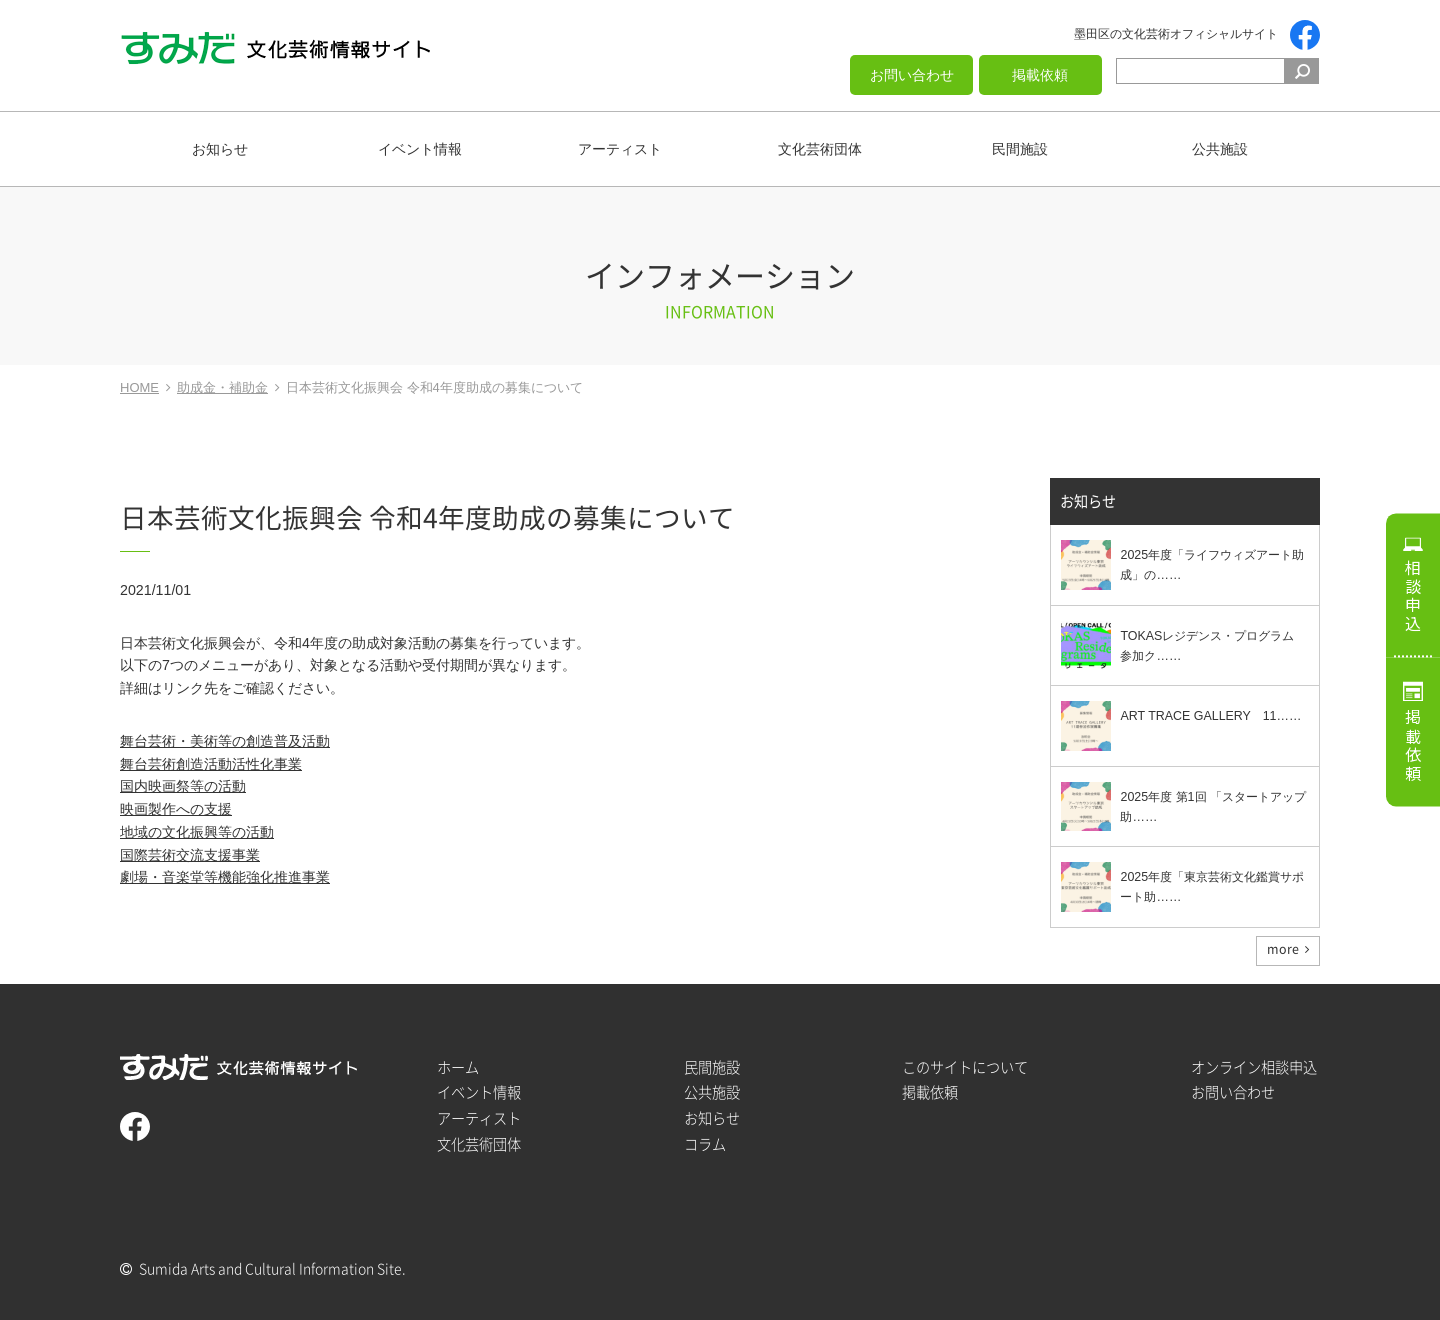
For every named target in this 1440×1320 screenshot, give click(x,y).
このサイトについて (965, 1067)
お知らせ (220, 149)
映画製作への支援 (176, 809)
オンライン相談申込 (1254, 1067)
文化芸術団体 (820, 149)
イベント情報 (420, 149)
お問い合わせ (912, 75)
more (1283, 949)
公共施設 (1220, 149)
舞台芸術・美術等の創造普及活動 (225, 741)
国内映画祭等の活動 (183, 786)
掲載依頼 (1040, 75)
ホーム (458, 1067)
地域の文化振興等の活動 (197, 832)
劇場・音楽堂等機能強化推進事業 (225, 877)
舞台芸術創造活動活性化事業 (211, 764)
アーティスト (620, 149)
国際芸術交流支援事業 (190, 855)
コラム (705, 1144)
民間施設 (1020, 149)
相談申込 (1413, 596)
